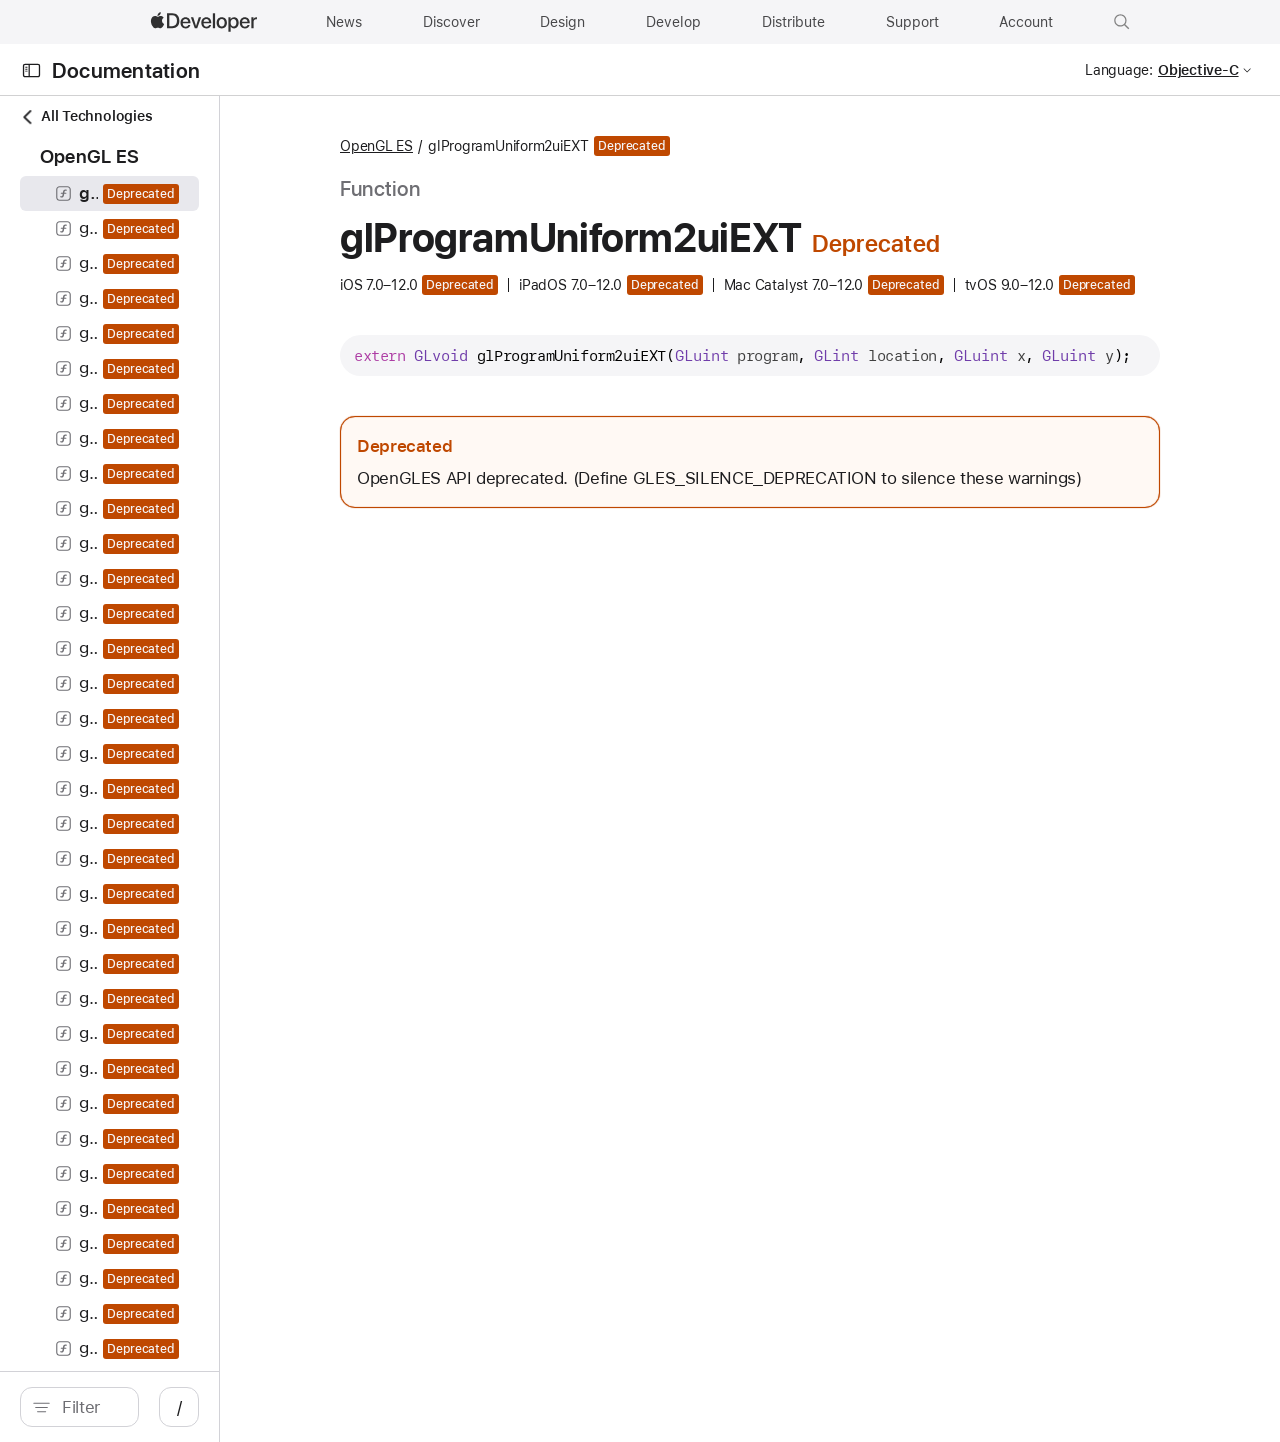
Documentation (126, 70)
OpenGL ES (516, 146)
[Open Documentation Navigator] (31, 70)
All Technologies (86, 116)
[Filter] (180, 1407)
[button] (1122, 22)
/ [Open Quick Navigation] (359, 1407)
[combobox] (180, 1407)
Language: (1119, 70)
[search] (169, 1407)
